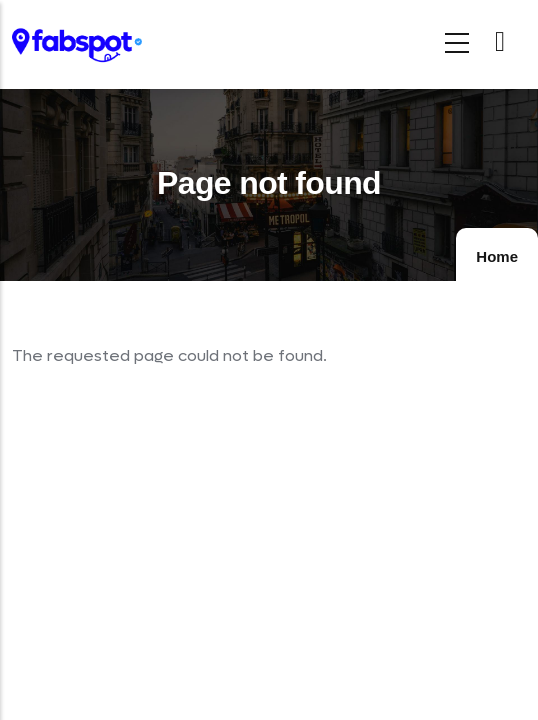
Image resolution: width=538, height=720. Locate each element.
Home (497, 256)
